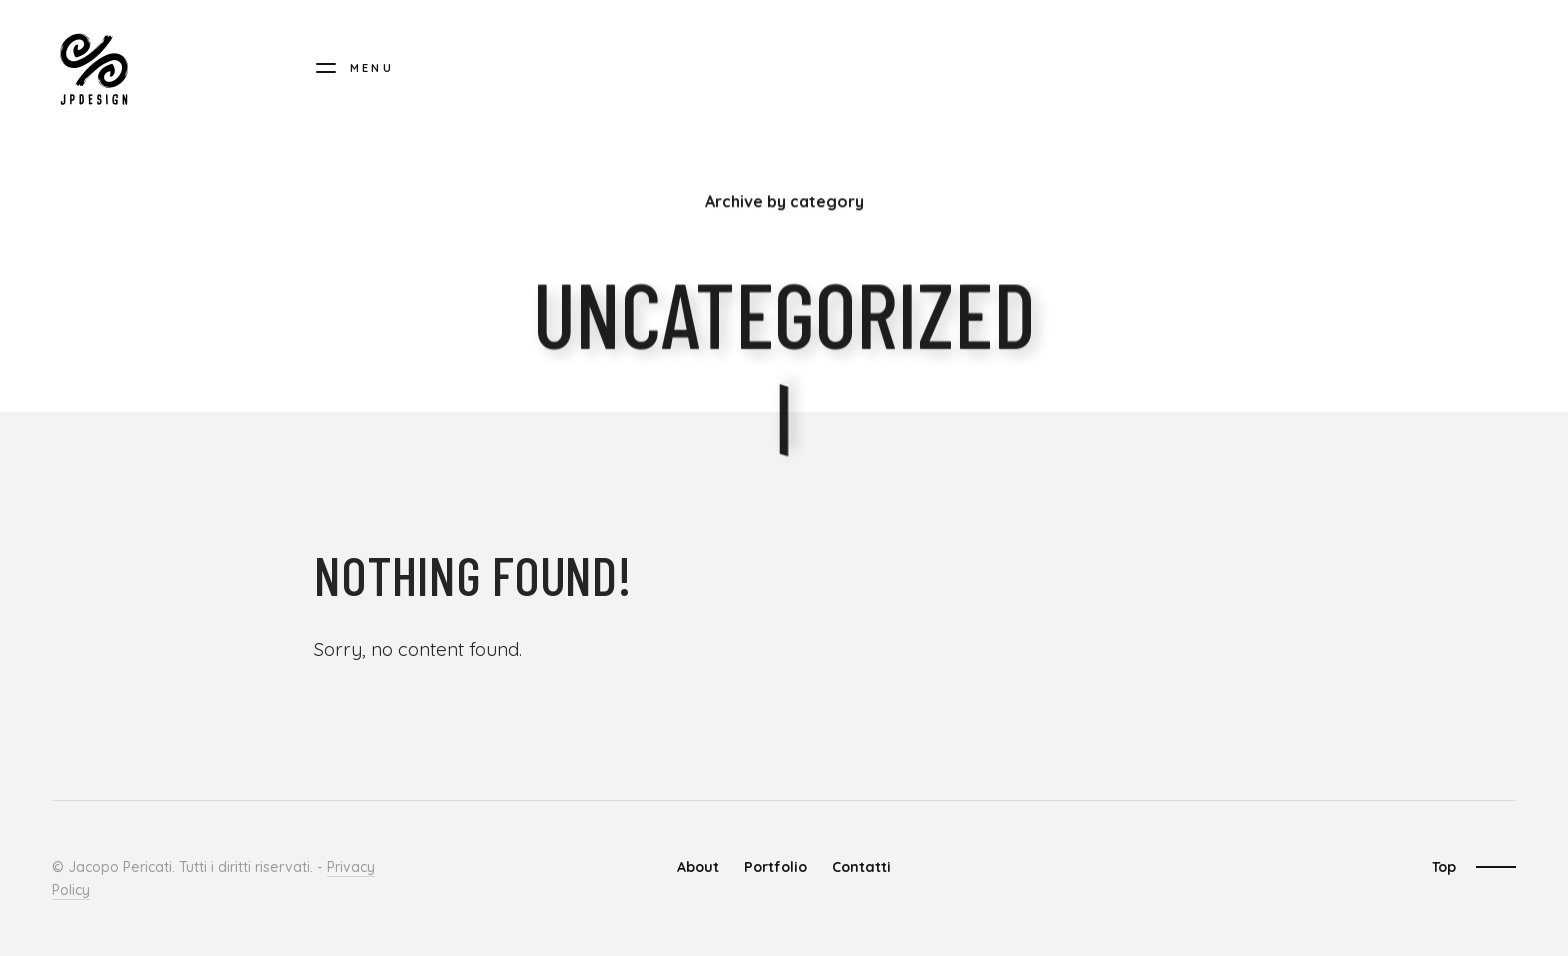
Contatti (861, 867)
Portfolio (775, 867)
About (698, 867)
